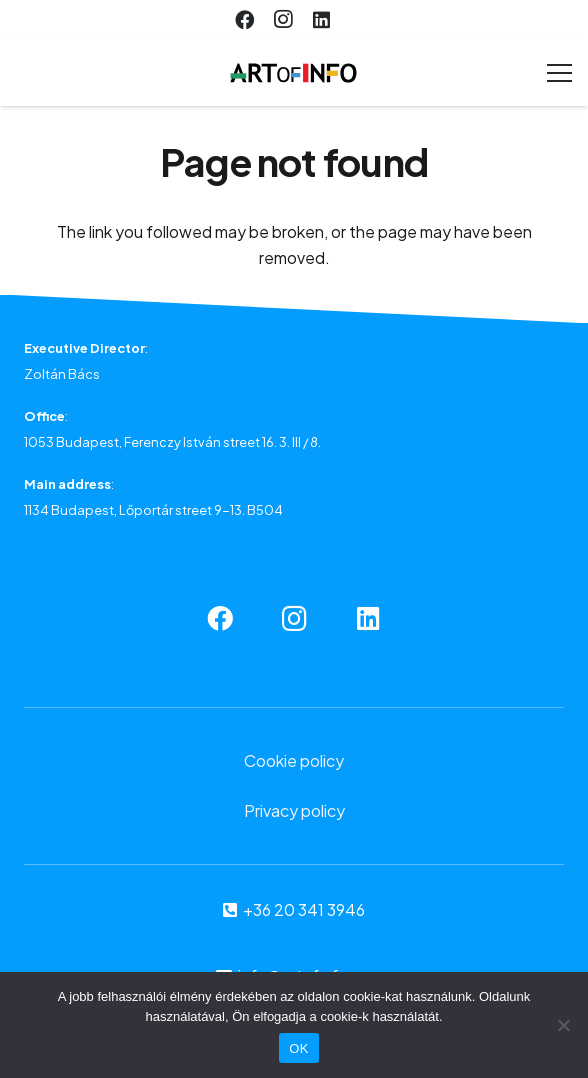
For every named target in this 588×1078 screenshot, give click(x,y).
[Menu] (559, 73)
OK (298, 1048)
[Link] (293, 73)
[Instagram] (283, 20)
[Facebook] (244, 20)
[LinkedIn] (321, 20)
